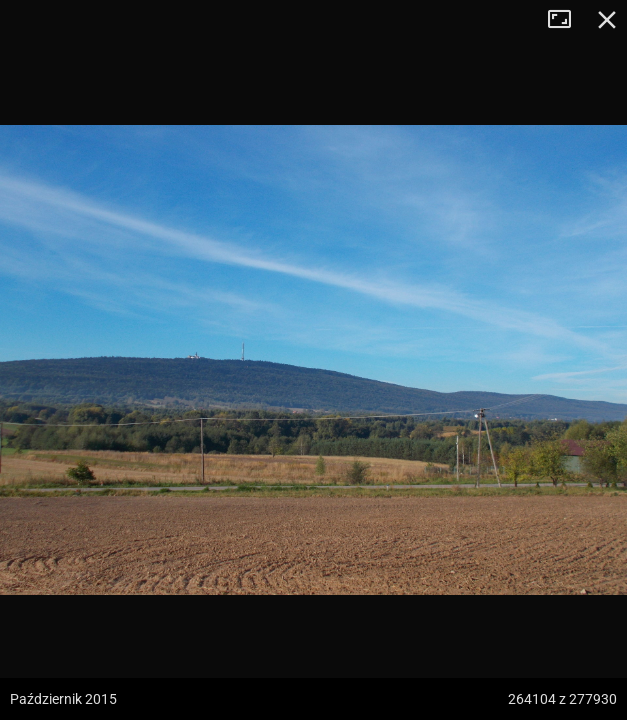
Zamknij (607, 20)
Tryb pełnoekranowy (567, 20)
